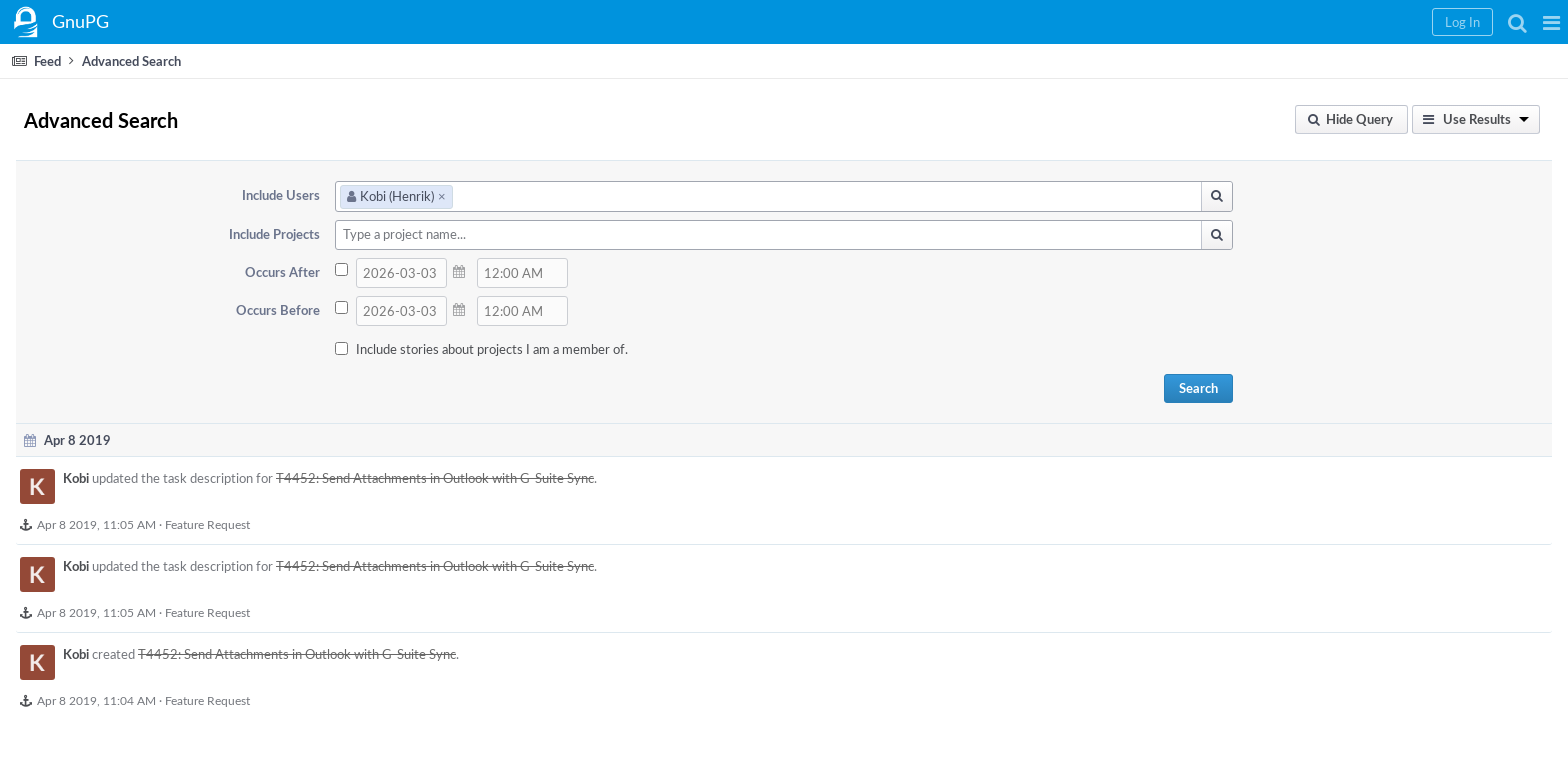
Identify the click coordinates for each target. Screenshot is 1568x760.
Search (1198, 388)
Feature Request (207, 524)
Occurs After (282, 272)
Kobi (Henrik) (396, 196)
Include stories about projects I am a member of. (492, 349)
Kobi (76, 478)
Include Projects (274, 234)
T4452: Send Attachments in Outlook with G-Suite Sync (435, 478)
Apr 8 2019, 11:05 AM (96, 524)
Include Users (281, 195)
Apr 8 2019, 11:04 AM (96, 700)
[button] (1551, 22)
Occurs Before (278, 310)
